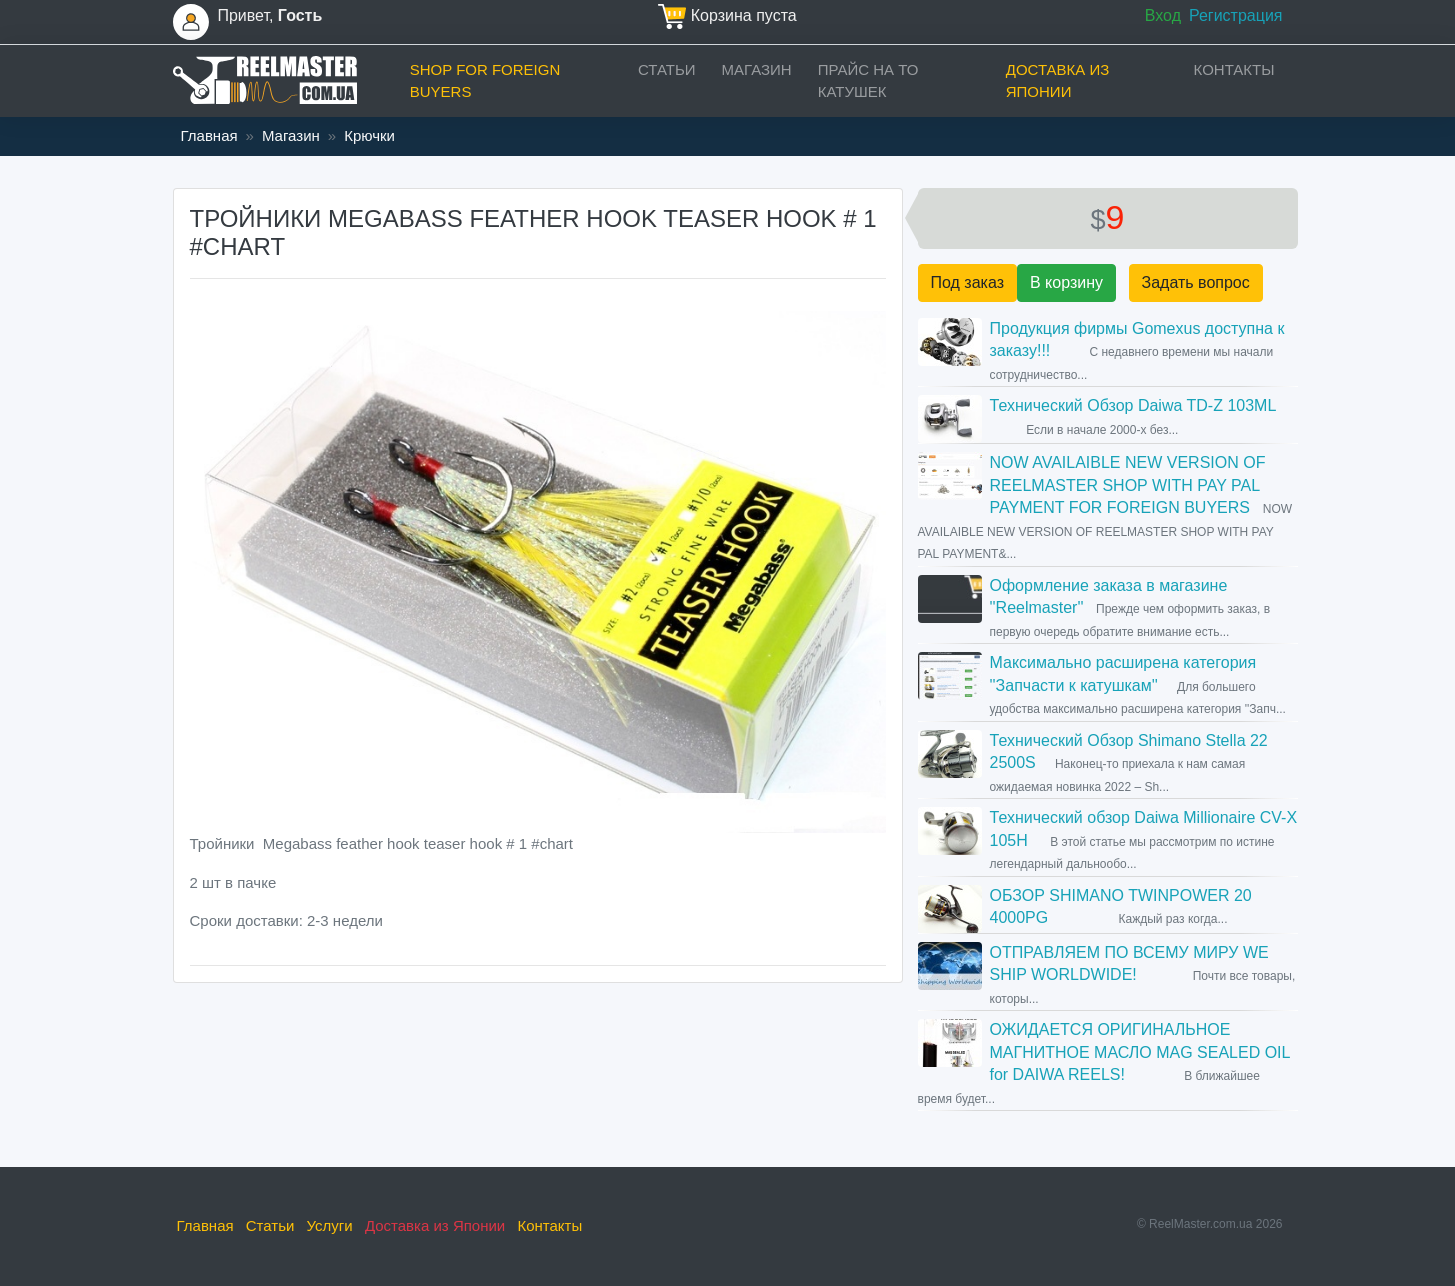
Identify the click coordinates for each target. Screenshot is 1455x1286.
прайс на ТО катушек (868, 81)
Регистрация (1236, 15)
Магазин (757, 69)
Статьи (667, 69)
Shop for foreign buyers (485, 81)
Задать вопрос (1196, 282)
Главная (209, 135)
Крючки (369, 135)
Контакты (1234, 69)
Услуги (330, 1225)
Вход (1163, 15)
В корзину (1066, 282)
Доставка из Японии (1058, 81)
